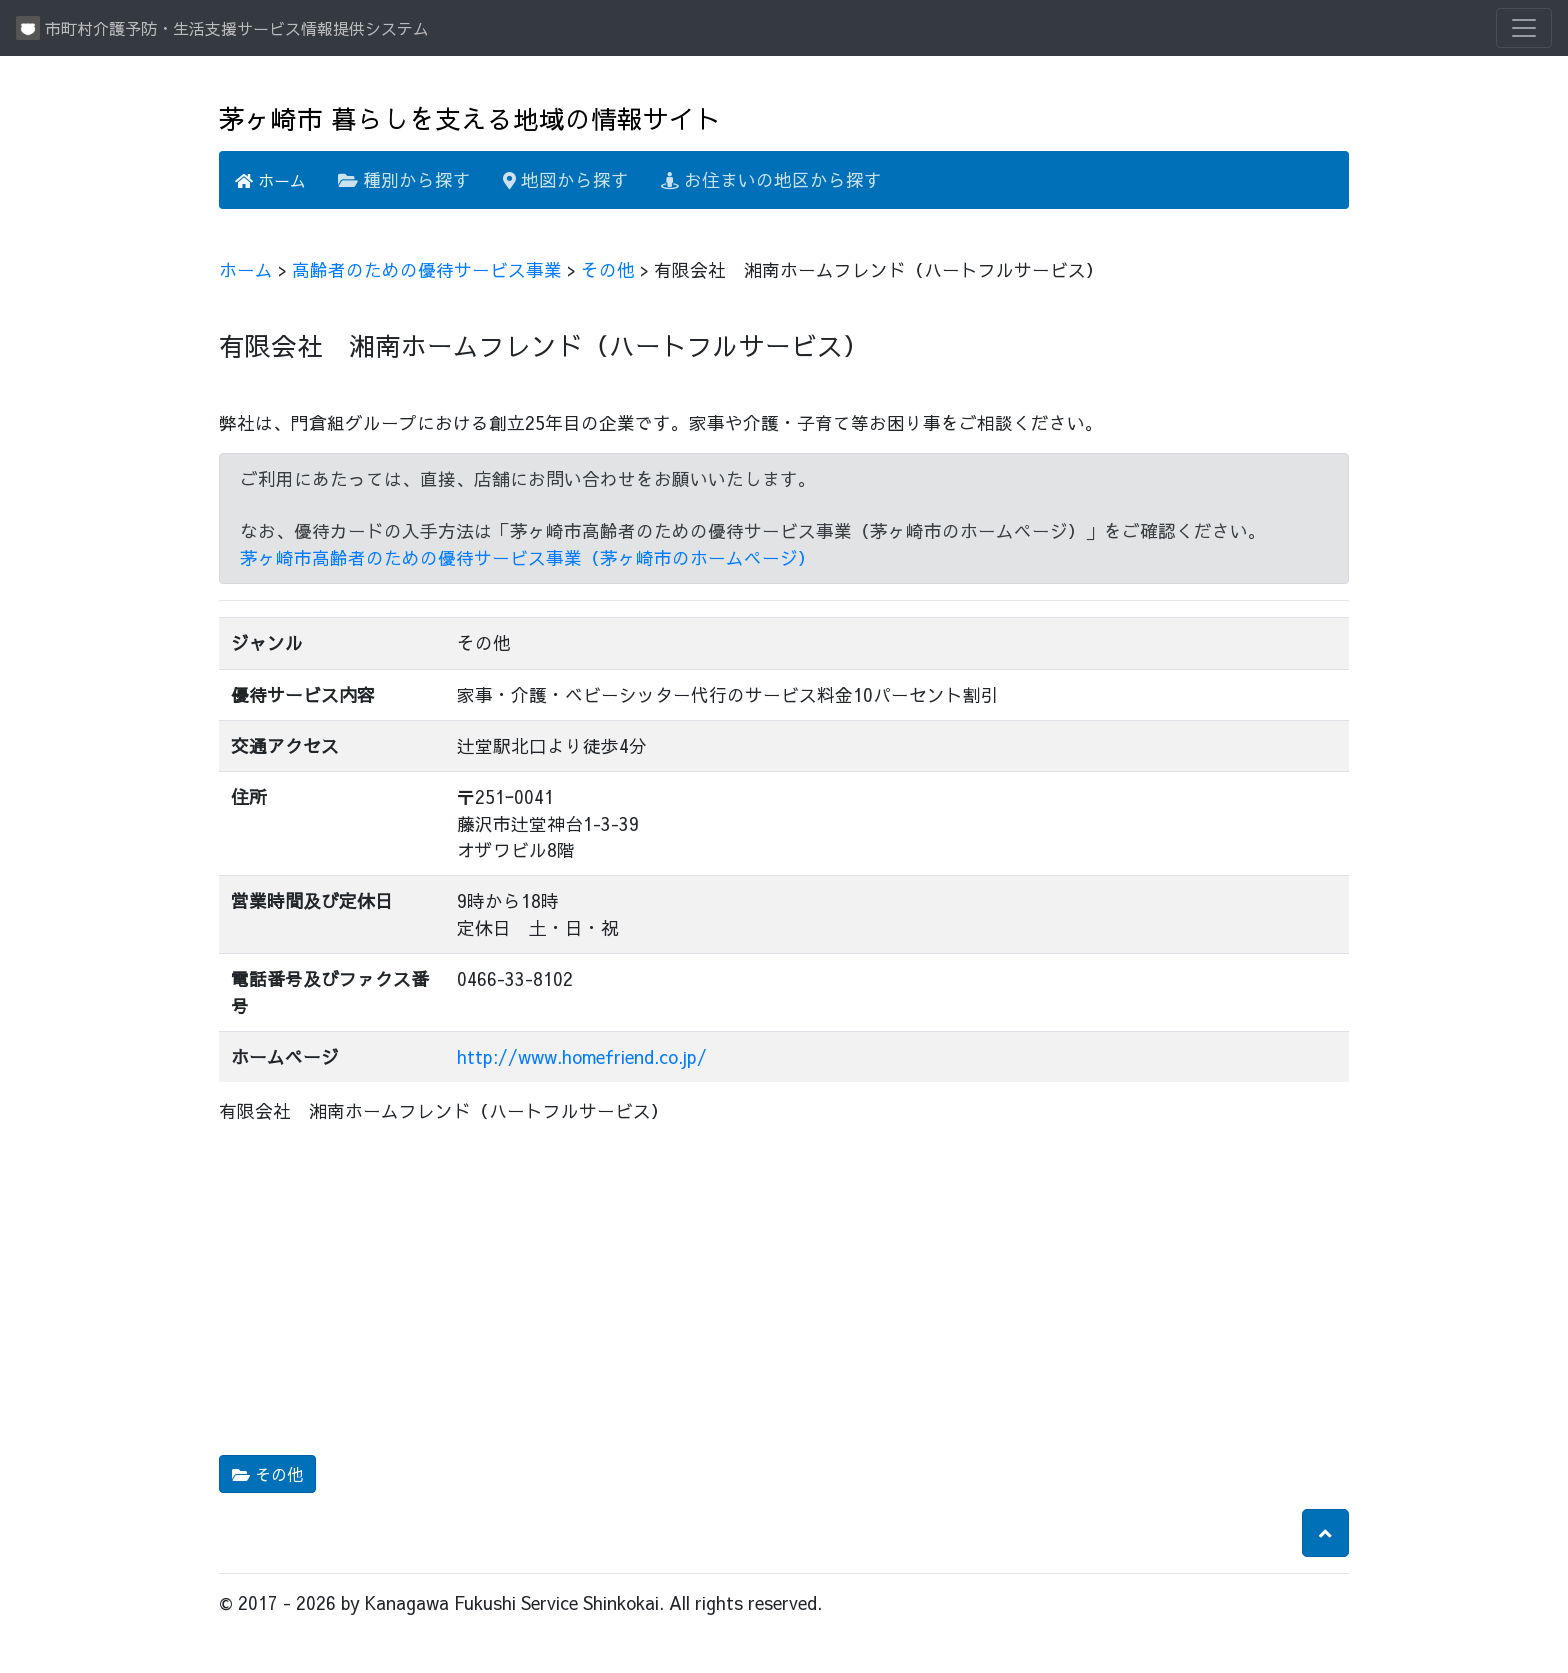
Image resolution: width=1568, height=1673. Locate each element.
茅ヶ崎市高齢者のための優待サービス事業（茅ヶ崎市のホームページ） (528, 557)
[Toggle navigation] (1524, 28)
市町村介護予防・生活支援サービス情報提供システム (222, 28)
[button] (1325, 1533)
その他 (608, 269)
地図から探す (566, 179)
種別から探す (404, 179)
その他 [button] (267, 1474)
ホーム (270, 180)
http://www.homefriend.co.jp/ (582, 1056)
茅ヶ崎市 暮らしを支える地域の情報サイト (470, 118)
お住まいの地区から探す (771, 179)
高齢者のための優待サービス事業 (427, 269)
